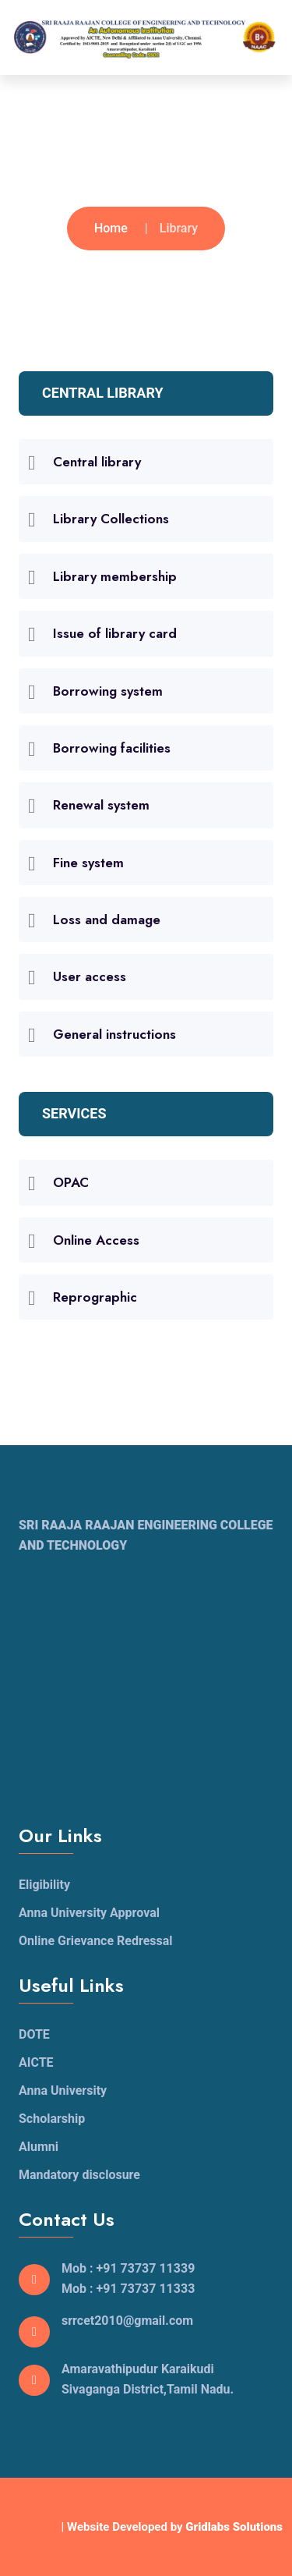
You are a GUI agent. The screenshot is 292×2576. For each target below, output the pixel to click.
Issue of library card (115, 633)
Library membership (115, 576)
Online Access (96, 1240)
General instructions (114, 1034)
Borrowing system (108, 691)
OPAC (71, 1182)
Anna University (63, 2090)
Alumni (38, 2146)
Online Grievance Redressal (96, 1940)
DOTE (34, 2034)
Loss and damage (106, 919)
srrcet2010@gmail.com (127, 2320)
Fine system (88, 862)
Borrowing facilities (112, 748)
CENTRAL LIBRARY (103, 392)
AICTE (36, 2062)
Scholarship (52, 2118)
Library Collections (111, 518)
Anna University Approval (89, 1912)
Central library (97, 461)
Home (111, 228)
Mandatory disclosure (79, 2174)
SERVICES (74, 1113)
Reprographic (95, 1297)
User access (89, 976)
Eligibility (44, 1884)
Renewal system (101, 804)
